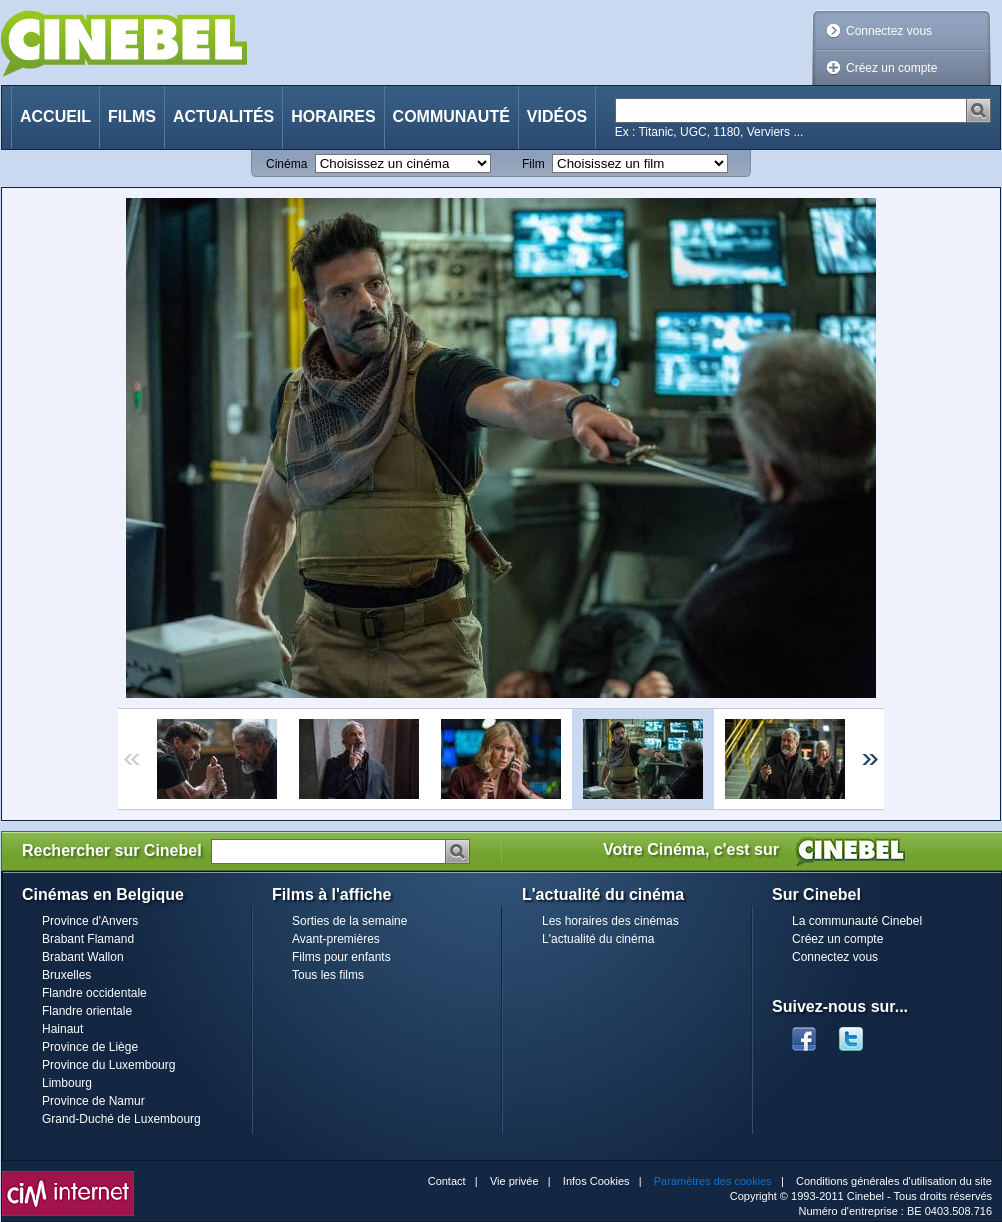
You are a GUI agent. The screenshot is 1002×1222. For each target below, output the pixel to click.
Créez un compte (891, 68)
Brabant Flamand (88, 939)
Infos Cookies (596, 1181)
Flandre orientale (87, 1011)
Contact (447, 1181)
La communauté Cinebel (857, 921)
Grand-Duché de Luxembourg (121, 1119)
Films (132, 116)
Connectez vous (889, 31)
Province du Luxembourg (108, 1065)
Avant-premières (336, 939)
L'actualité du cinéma (598, 939)
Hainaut (62, 1029)
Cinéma (286, 164)
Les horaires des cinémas (610, 921)
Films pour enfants (341, 957)
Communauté (451, 116)
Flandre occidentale (94, 993)
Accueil (55, 116)
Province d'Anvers (90, 921)
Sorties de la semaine (349, 921)
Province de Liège (90, 1047)
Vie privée (514, 1181)
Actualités (223, 116)
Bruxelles (66, 975)
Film (533, 164)
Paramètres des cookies (713, 1181)
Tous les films (328, 975)
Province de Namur (93, 1101)
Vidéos (557, 116)
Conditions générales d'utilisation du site (894, 1181)
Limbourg (67, 1083)
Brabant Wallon (83, 957)
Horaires (333, 116)
